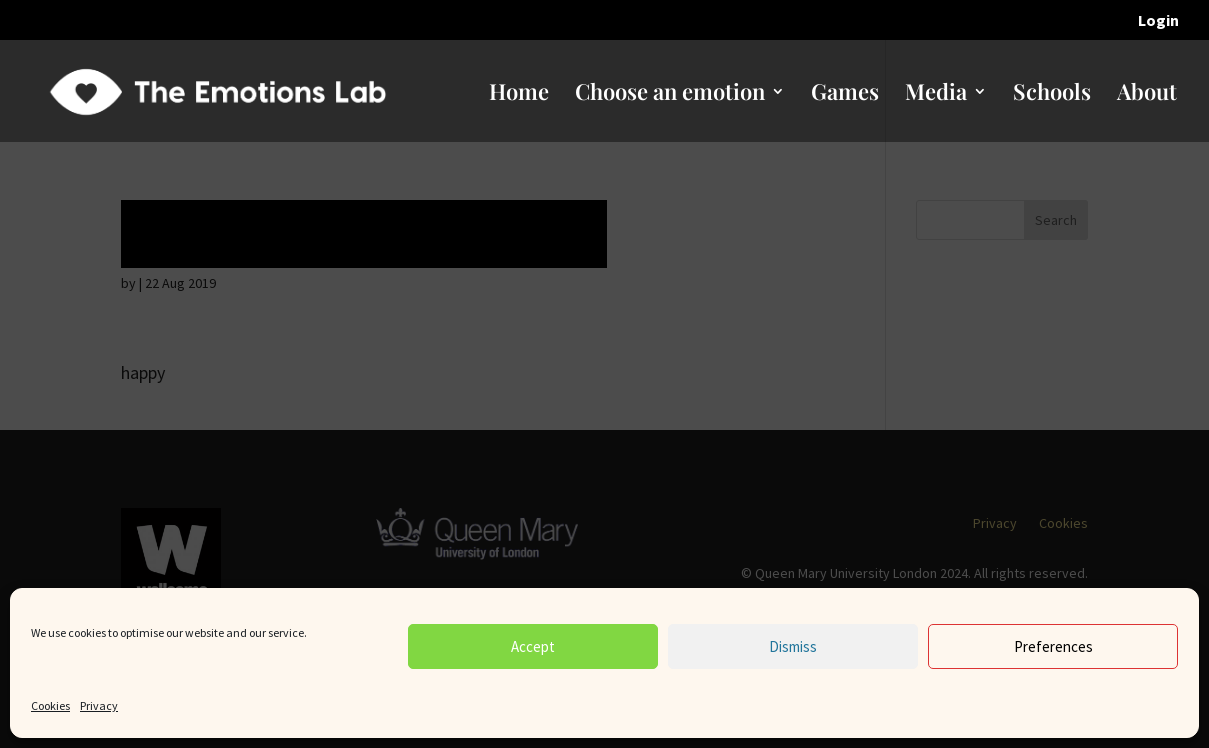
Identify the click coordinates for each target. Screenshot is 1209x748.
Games (845, 95)
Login (1158, 21)
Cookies (50, 705)
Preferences (1053, 646)
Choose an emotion (670, 95)
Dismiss (793, 646)
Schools (1052, 95)
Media (936, 95)
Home (519, 95)
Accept (533, 646)
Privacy (99, 705)
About (1147, 95)
